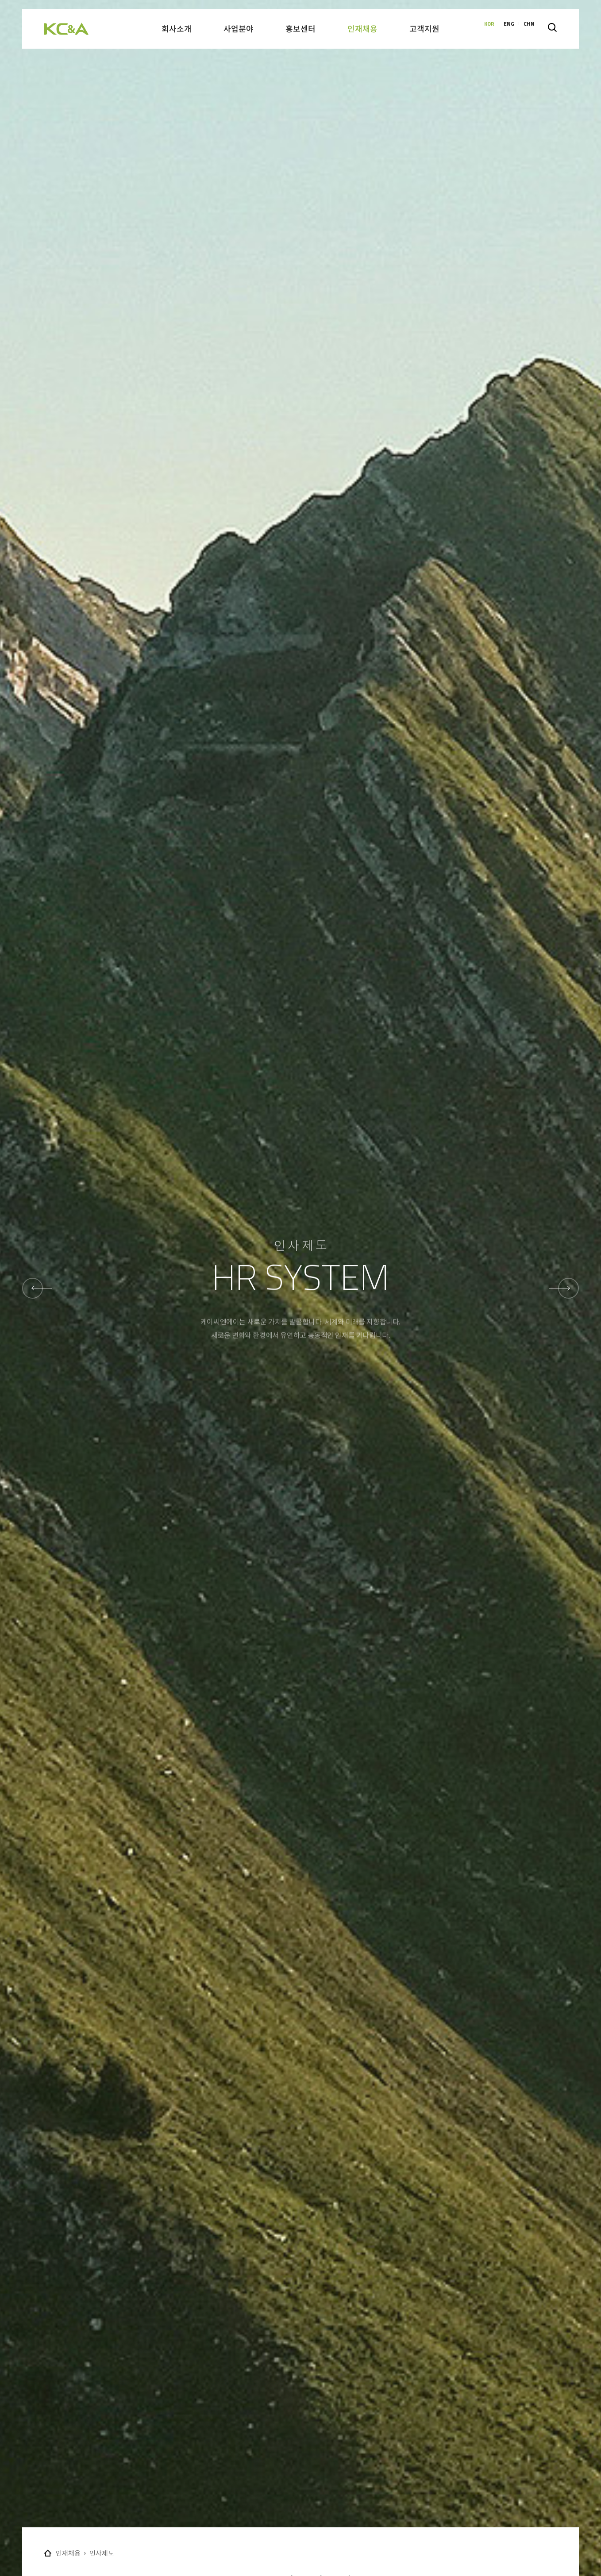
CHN (529, 29)
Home (47, 2553)
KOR (489, 29)
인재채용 (68, 2553)
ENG (509, 29)
